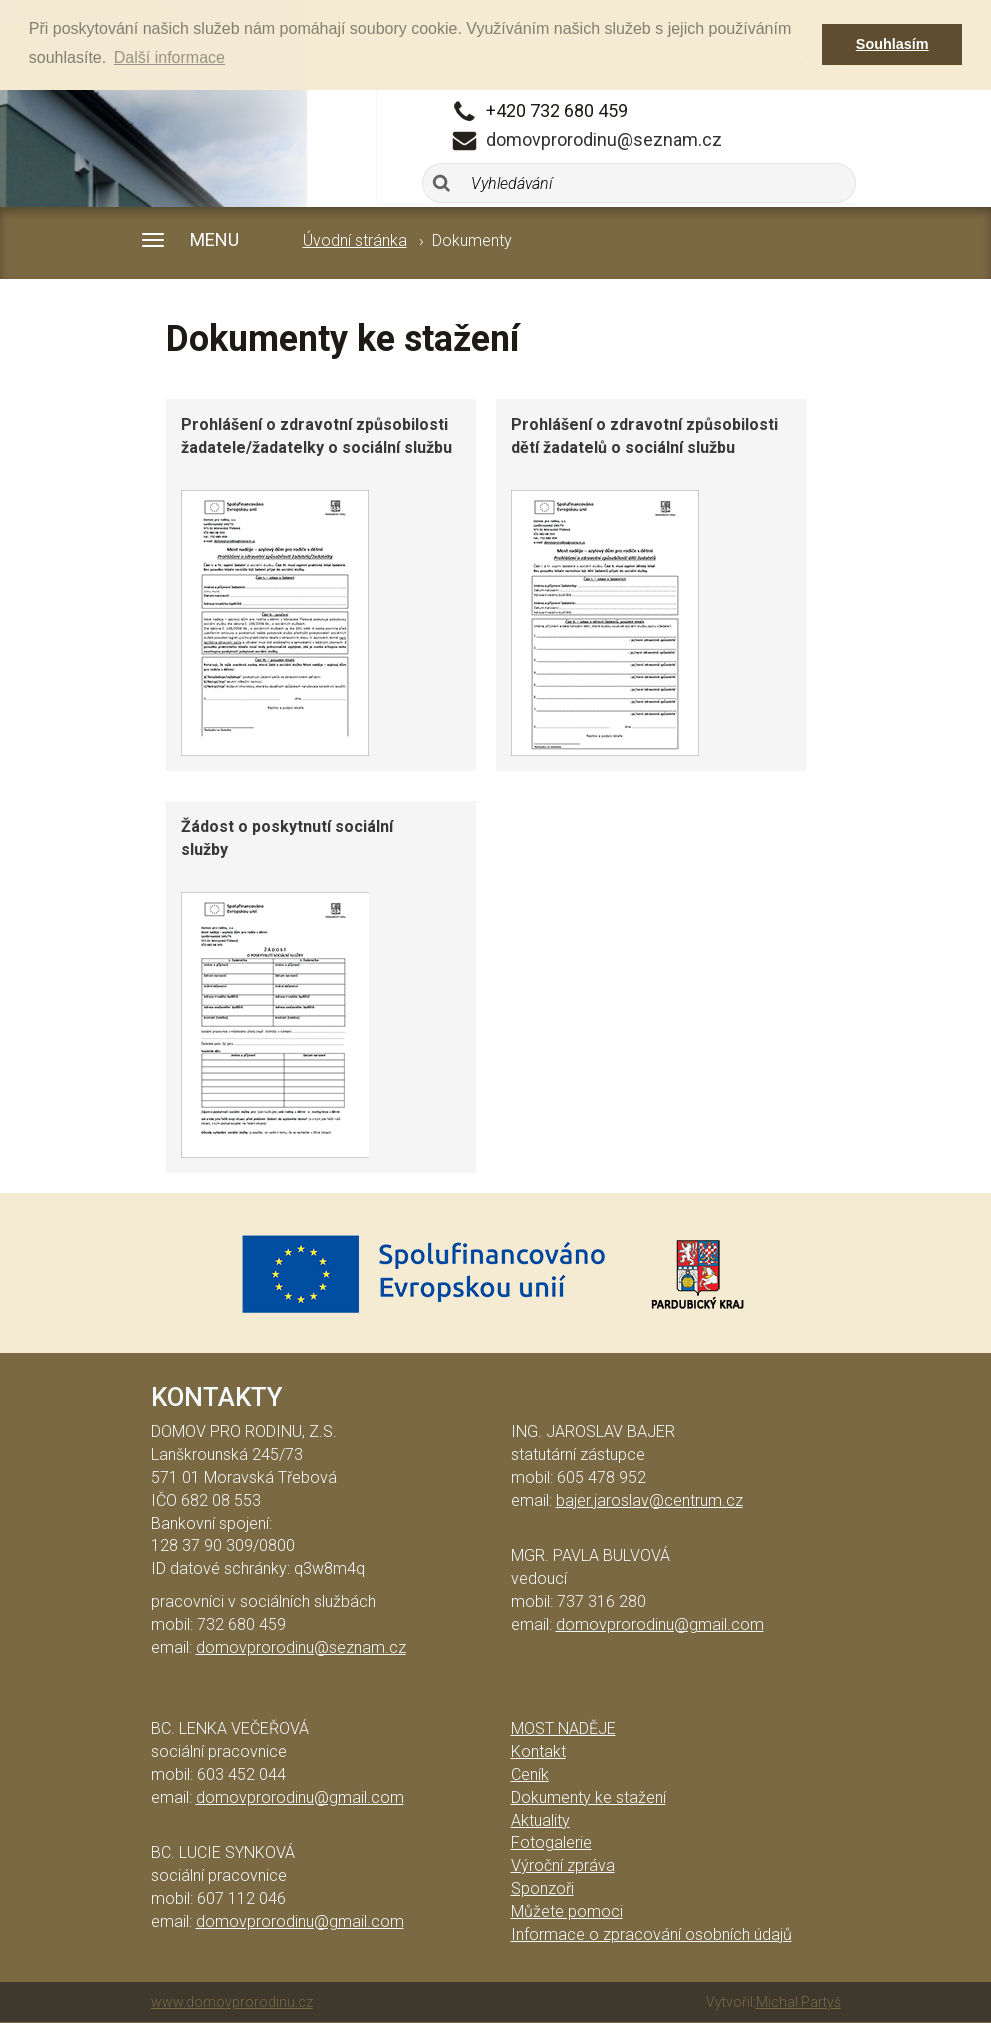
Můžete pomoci (567, 1911)
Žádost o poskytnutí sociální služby (287, 838)
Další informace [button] (169, 57)
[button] (231, 240)
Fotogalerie (551, 1842)
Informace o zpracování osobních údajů (651, 1934)
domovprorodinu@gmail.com (660, 1624)
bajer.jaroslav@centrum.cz (649, 1500)
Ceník (530, 1774)
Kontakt (538, 1751)
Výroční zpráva (563, 1865)
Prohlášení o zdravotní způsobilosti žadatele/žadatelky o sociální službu (316, 436)
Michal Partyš (798, 2002)
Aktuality (540, 1820)
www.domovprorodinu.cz (232, 2002)
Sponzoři (542, 1888)
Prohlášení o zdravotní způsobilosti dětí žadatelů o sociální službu (644, 436)
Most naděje (563, 1728)
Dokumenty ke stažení (588, 1797)
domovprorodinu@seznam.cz (604, 139)
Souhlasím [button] (892, 44)
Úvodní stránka (355, 240)
